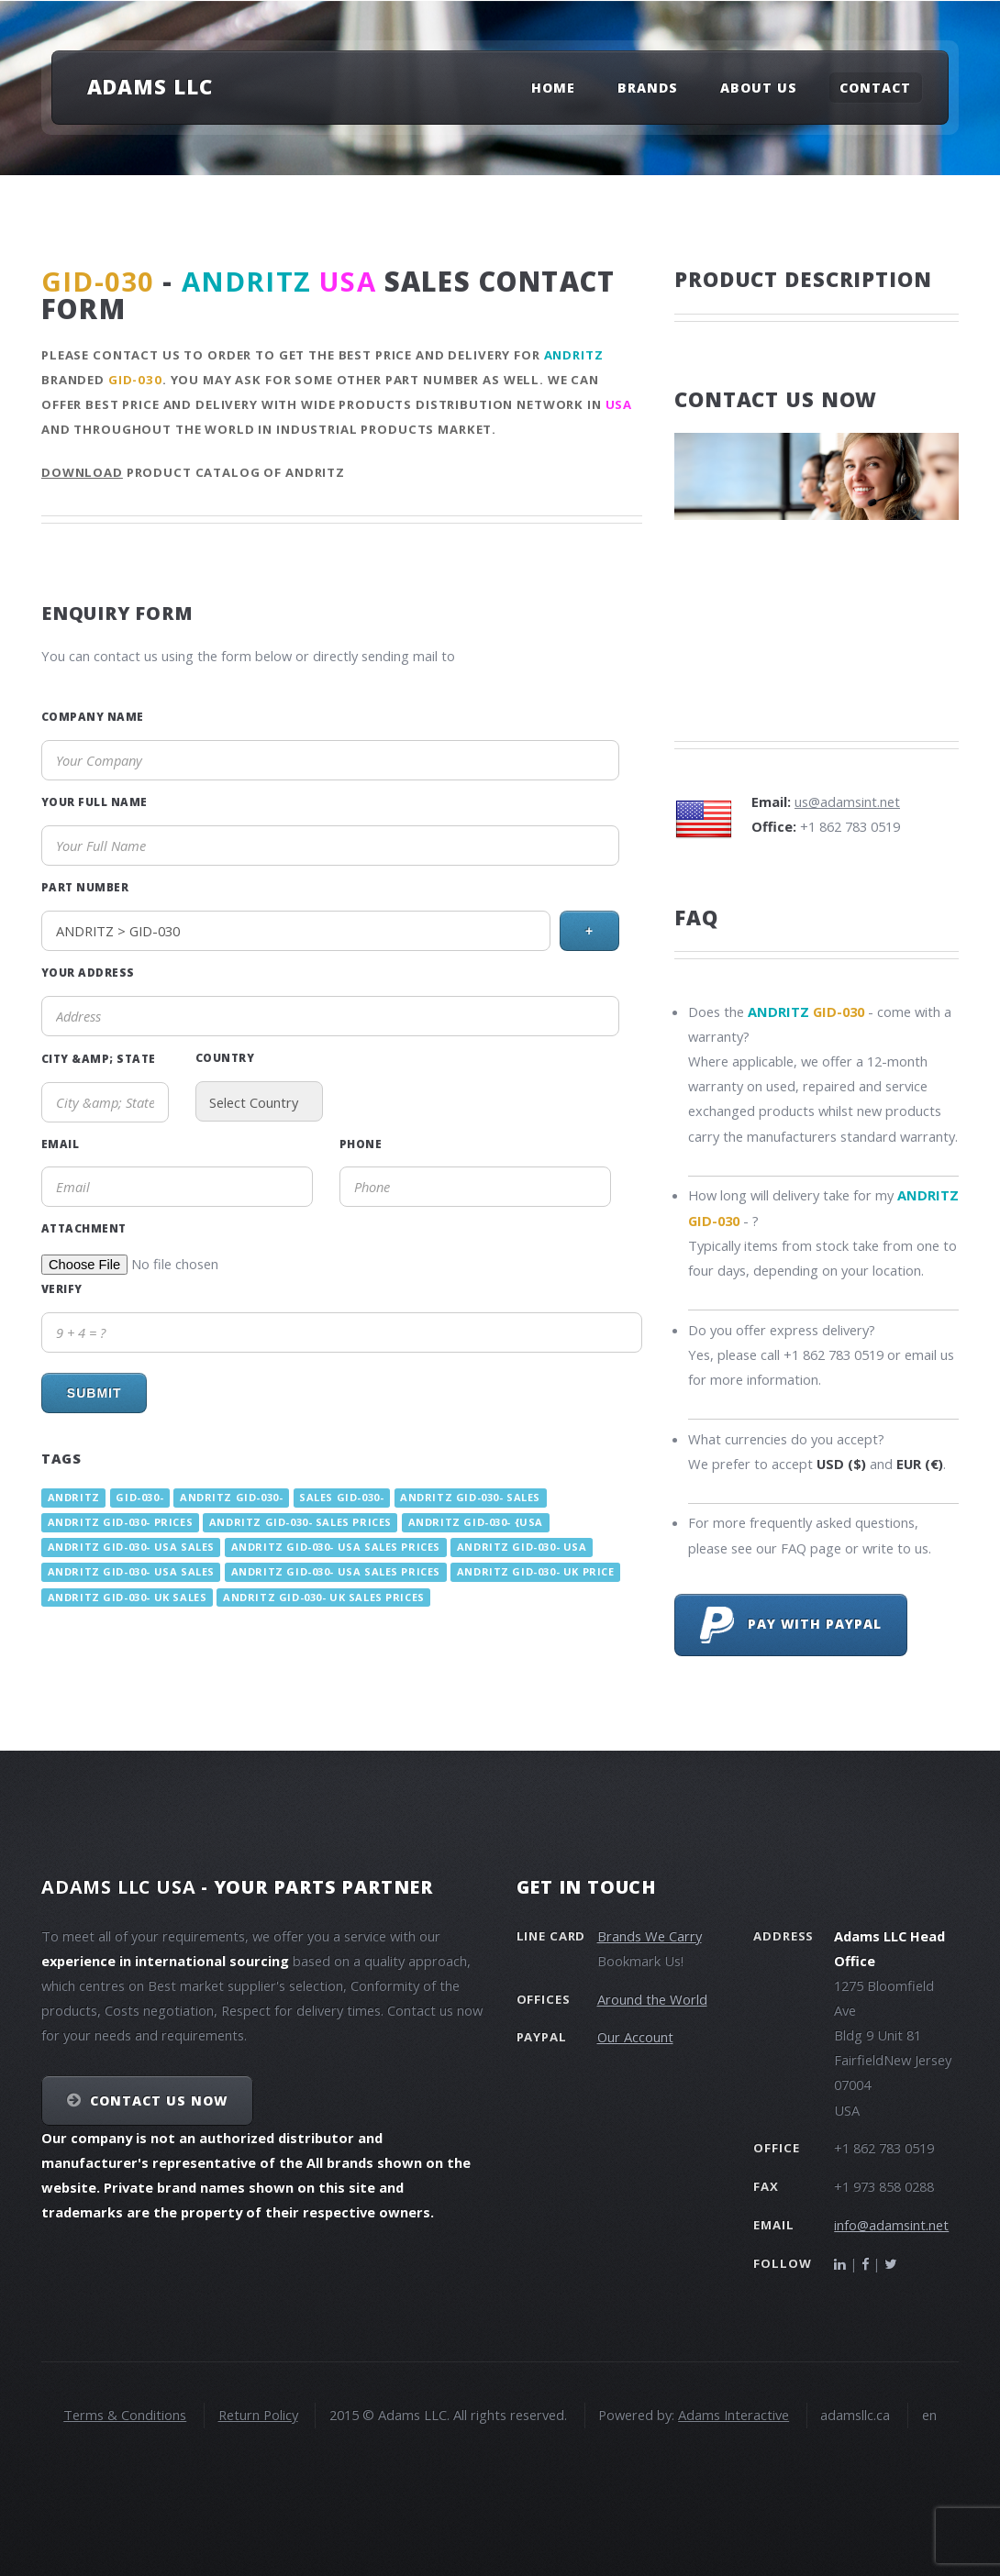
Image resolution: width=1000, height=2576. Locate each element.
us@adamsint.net (847, 801)
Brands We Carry (649, 1936)
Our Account (635, 2037)
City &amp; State (98, 1058)
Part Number (84, 886)
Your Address (88, 972)
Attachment (84, 1228)
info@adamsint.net (891, 2225)
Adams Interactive (733, 2414)
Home (553, 87)
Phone (360, 1143)
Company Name (92, 716)
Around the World (652, 1999)
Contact (875, 87)
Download (82, 472)
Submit (94, 1393)
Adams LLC (150, 86)
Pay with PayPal (791, 1625)
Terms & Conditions (124, 2414)
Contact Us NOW (159, 2100)
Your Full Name (94, 801)
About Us (758, 87)
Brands (647, 87)
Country (224, 1057)
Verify (62, 1288)
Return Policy (258, 2414)
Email (60, 1143)
